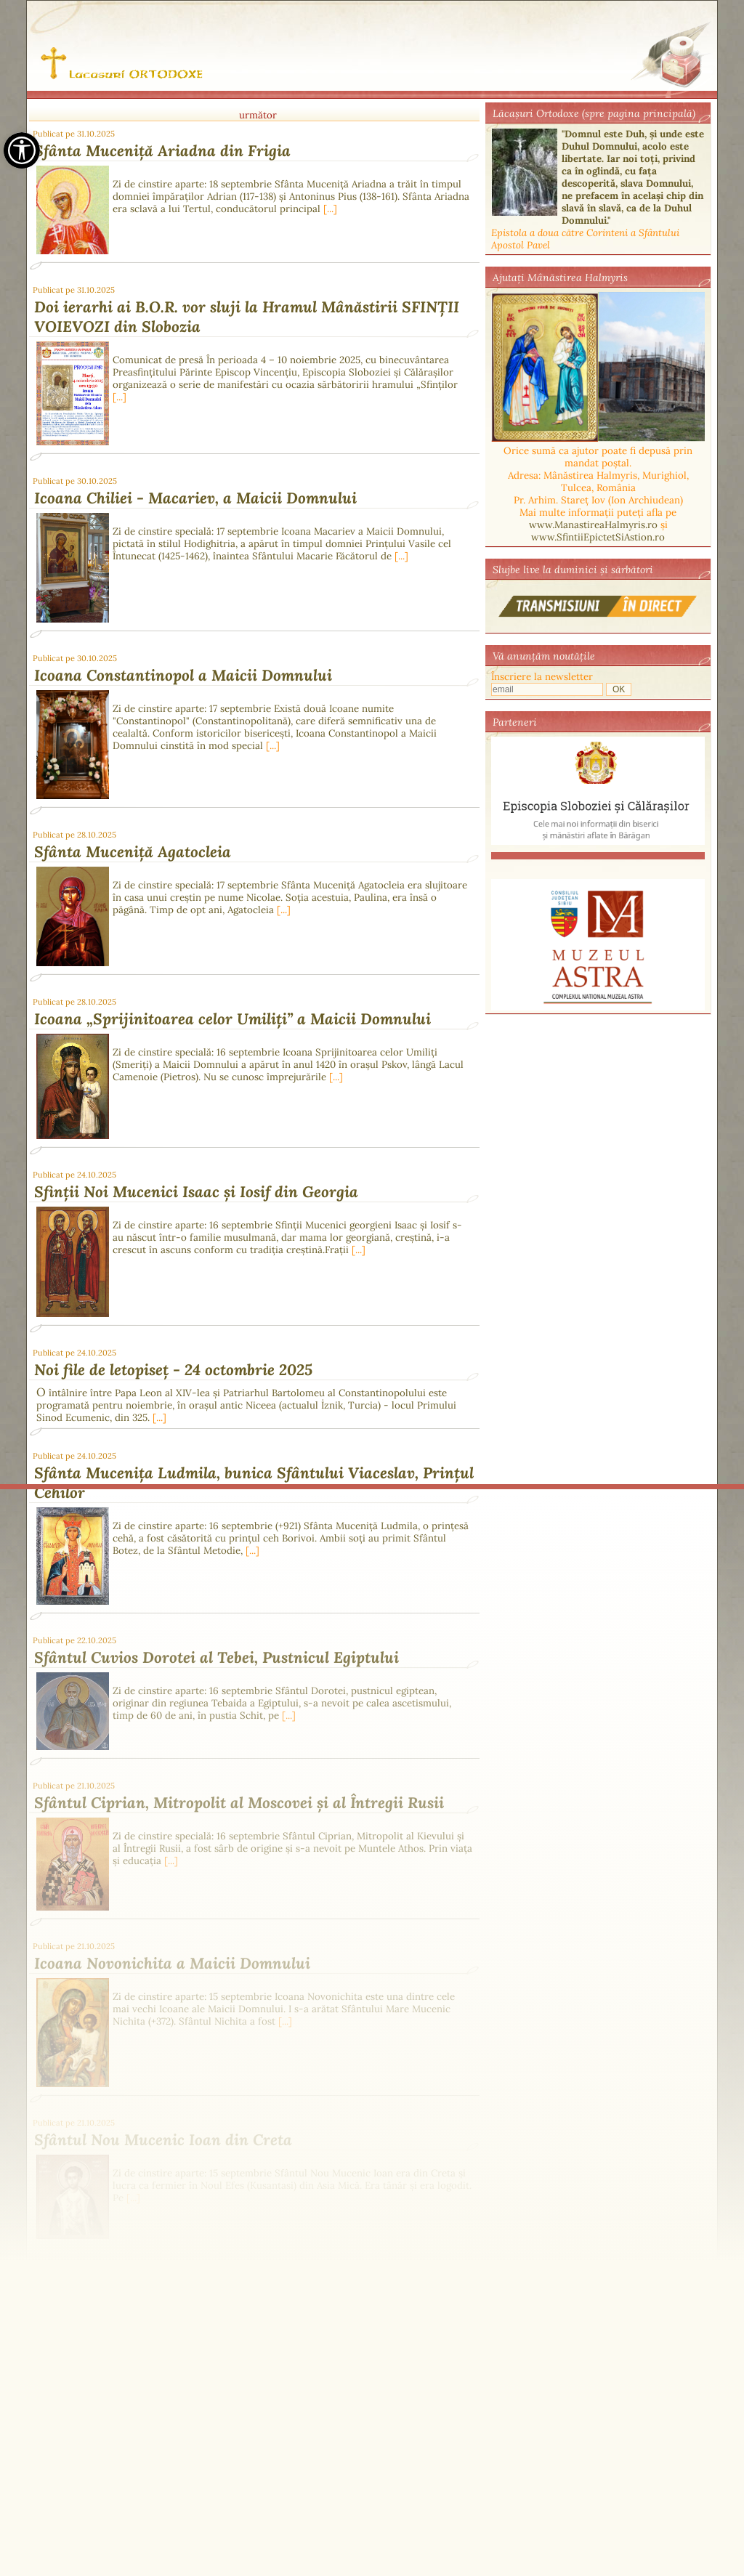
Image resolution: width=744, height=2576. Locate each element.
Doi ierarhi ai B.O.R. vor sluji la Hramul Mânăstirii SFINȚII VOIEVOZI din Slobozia (246, 316)
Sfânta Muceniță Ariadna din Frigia (162, 151)
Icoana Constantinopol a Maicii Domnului (183, 675)
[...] (330, 209)
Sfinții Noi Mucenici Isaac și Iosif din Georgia (196, 1192)
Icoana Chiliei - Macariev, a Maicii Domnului (195, 498)
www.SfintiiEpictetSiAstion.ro (598, 537)
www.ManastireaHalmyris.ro (593, 525)
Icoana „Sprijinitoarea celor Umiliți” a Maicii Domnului (232, 1019)
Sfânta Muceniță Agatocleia (132, 852)
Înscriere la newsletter (542, 677)
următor (258, 115)
